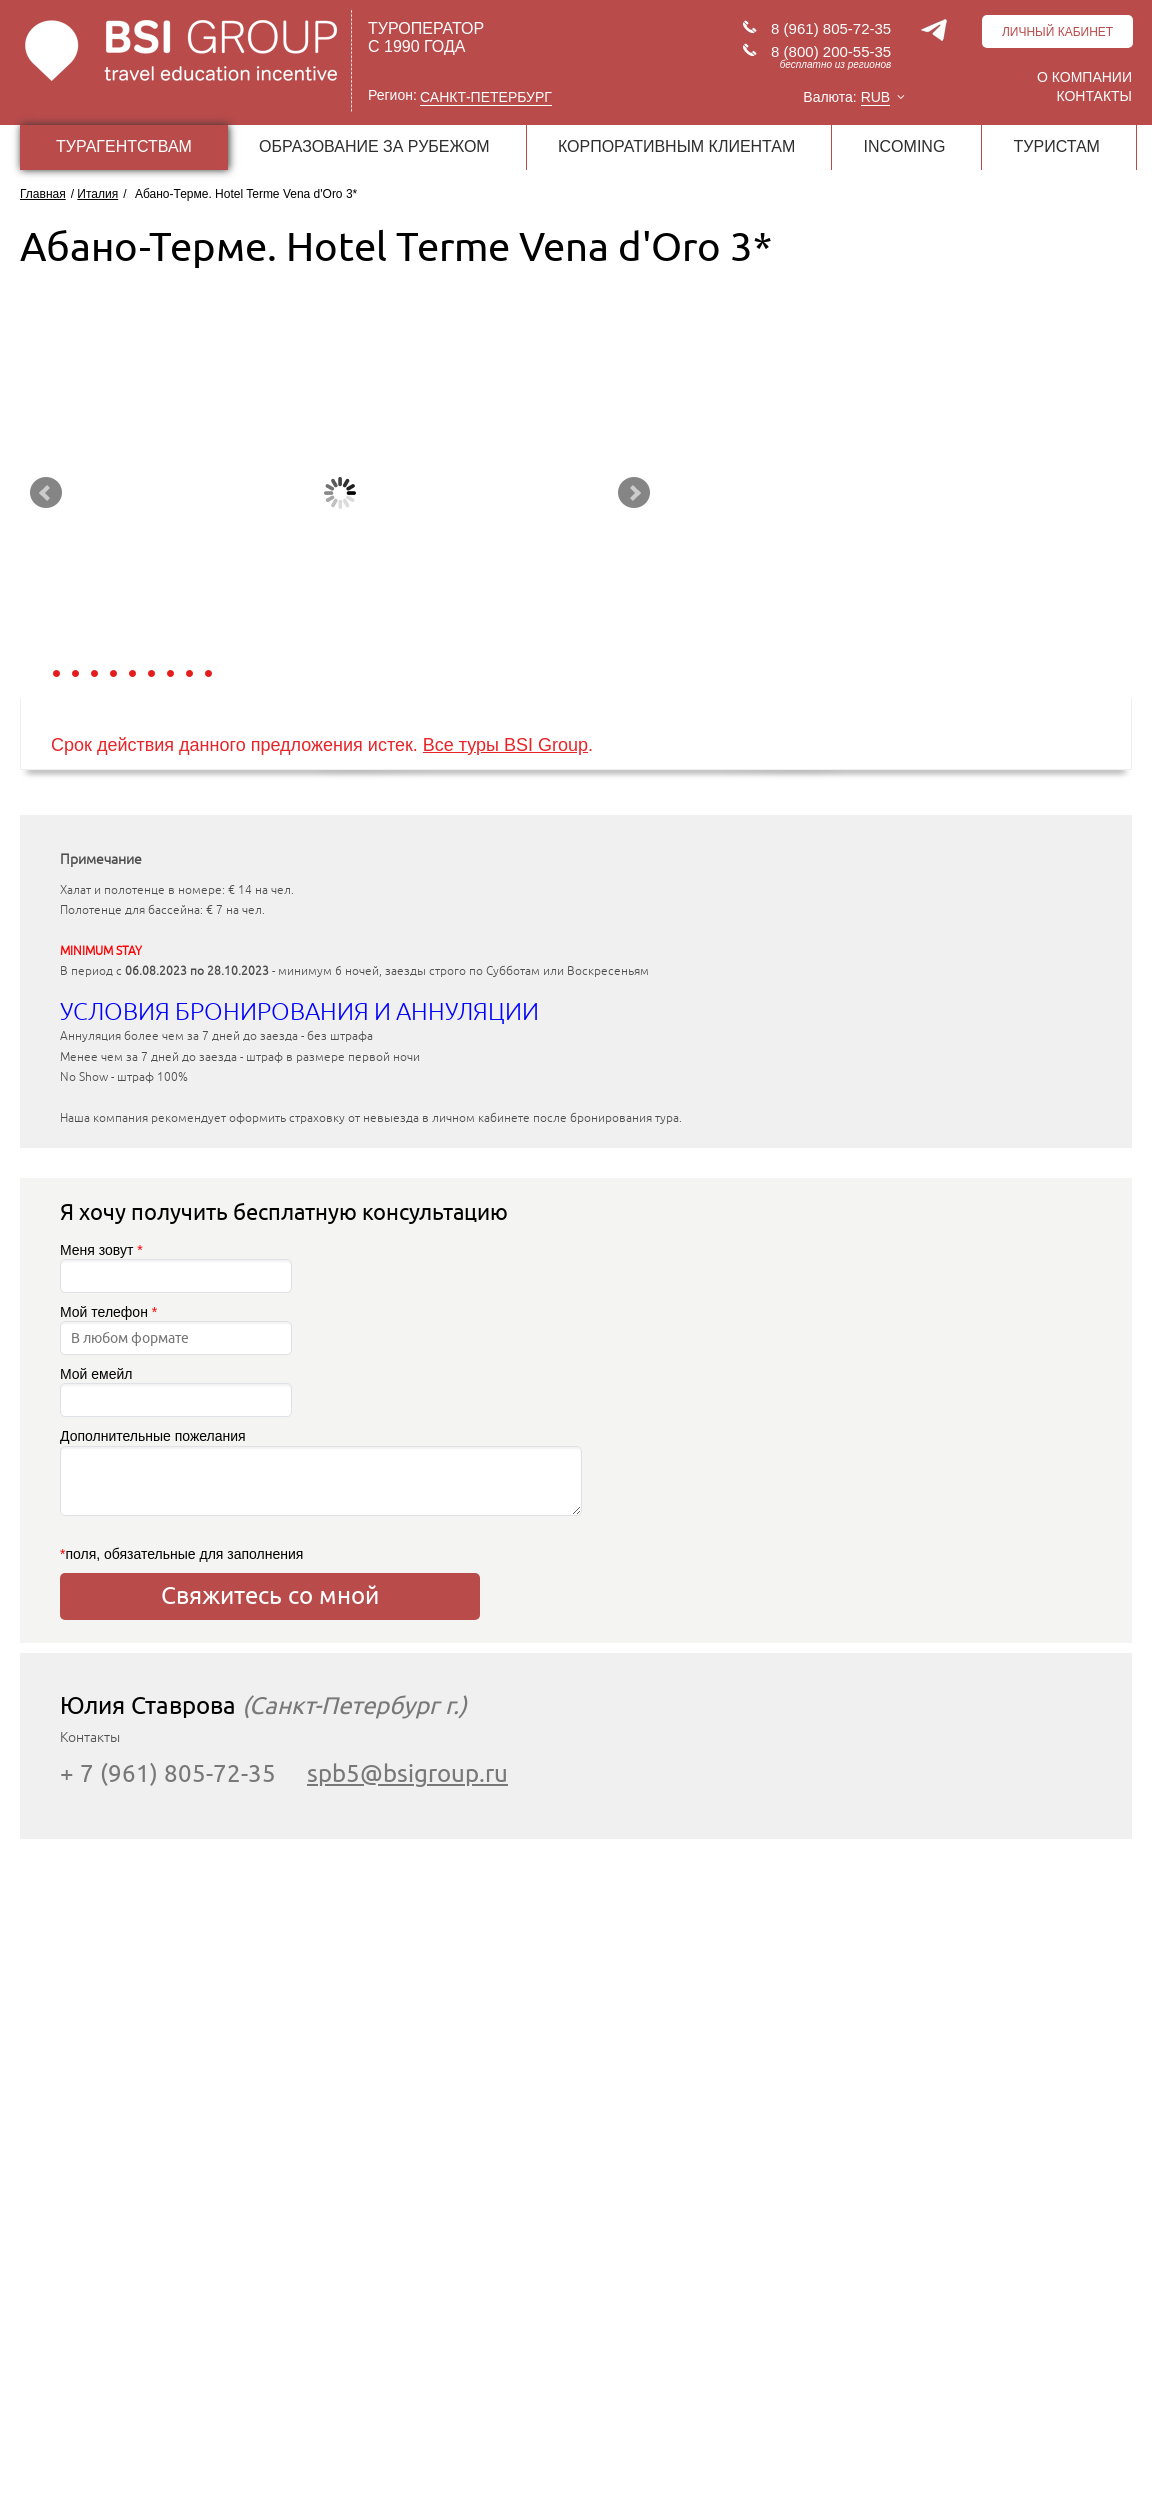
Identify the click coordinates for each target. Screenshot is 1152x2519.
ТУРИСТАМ (1057, 146)
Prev (46, 493)
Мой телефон (176, 1329)
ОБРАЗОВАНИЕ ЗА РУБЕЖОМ (374, 146)
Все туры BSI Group (505, 745)
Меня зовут (176, 1267)
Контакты (1094, 96)
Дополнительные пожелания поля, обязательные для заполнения (270, 1494)
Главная (43, 194)
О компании (1084, 77)
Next (634, 493)
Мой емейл (176, 1391)
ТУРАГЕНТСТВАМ (124, 146)
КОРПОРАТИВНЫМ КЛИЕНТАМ (676, 146)
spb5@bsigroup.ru (407, 1773)
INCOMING (905, 146)
